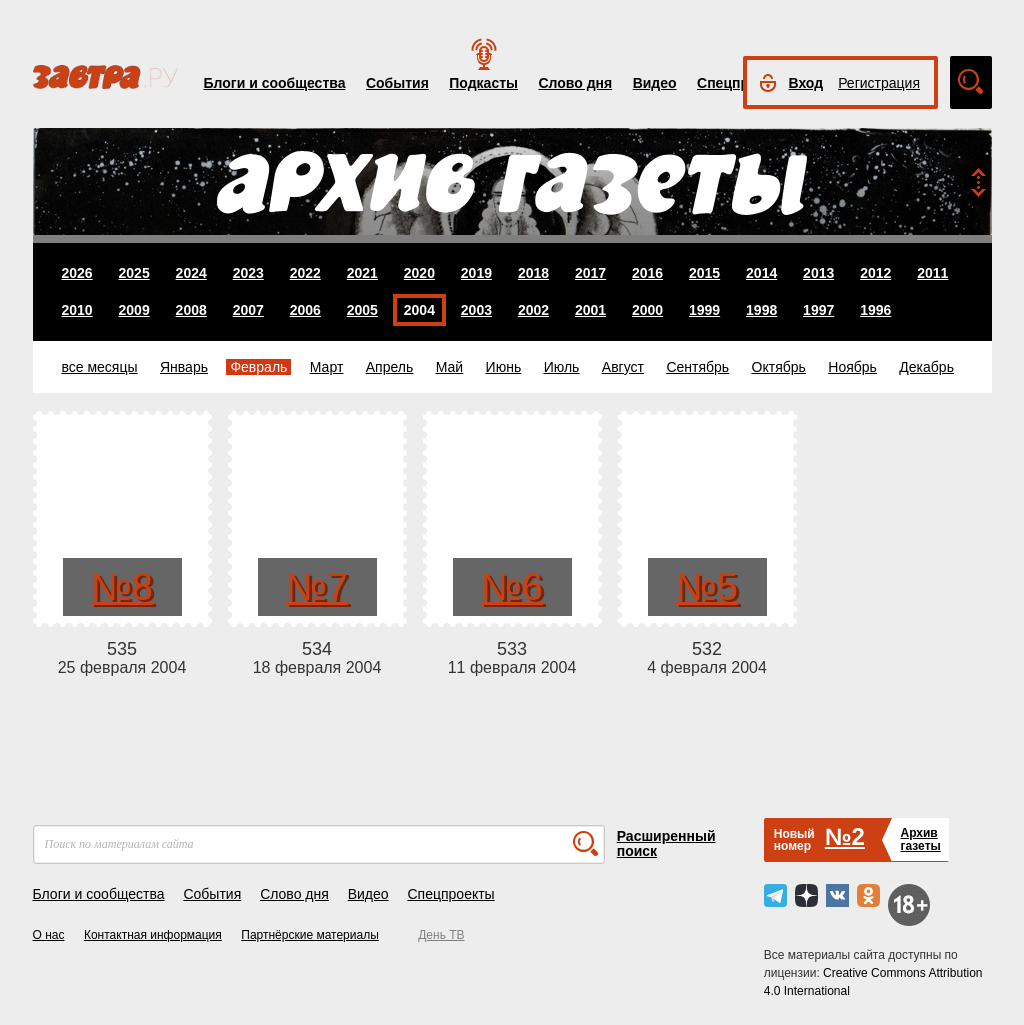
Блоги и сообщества (275, 83)
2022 (305, 273)
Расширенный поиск (666, 843)
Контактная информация (153, 935)
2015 (704, 273)
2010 (77, 310)
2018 (533, 273)
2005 (362, 310)
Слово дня (575, 83)
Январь (184, 367)
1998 (761, 310)
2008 (191, 310)
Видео (655, 83)
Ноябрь (852, 367)
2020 (419, 273)
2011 (932, 273)
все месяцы (100, 367)
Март (327, 367)
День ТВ (441, 935)
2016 (647, 273)
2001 (590, 310)
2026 (77, 273)
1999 (704, 310)
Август (623, 367)
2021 (362, 273)
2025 (134, 273)
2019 (476, 273)
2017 (590, 273)
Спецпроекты (450, 894)
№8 (122, 587)
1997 (818, 310)
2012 (875, 273)
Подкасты (483, 83)
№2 (845, 836)
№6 (512, 587)
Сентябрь (697, 367)
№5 (707, 587)
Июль (562, 367)
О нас (49, 935)
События (397, 83)
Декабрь (926, 367)
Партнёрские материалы (310, 935)
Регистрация (879, 83)
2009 (134, 310)
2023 (248, 273)
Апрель (390, 367)
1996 (875, 310)
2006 (305, 310)
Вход (806, 83)
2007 (248, 310)
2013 (818, 273)
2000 (647, 310)
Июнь (504, 367)
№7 (317, 587)
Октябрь (779, 367)
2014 (761, 273)
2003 (476, 310)
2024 (191, 273)
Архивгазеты (920, 839)
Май (449, 367)
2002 (533, 310)
